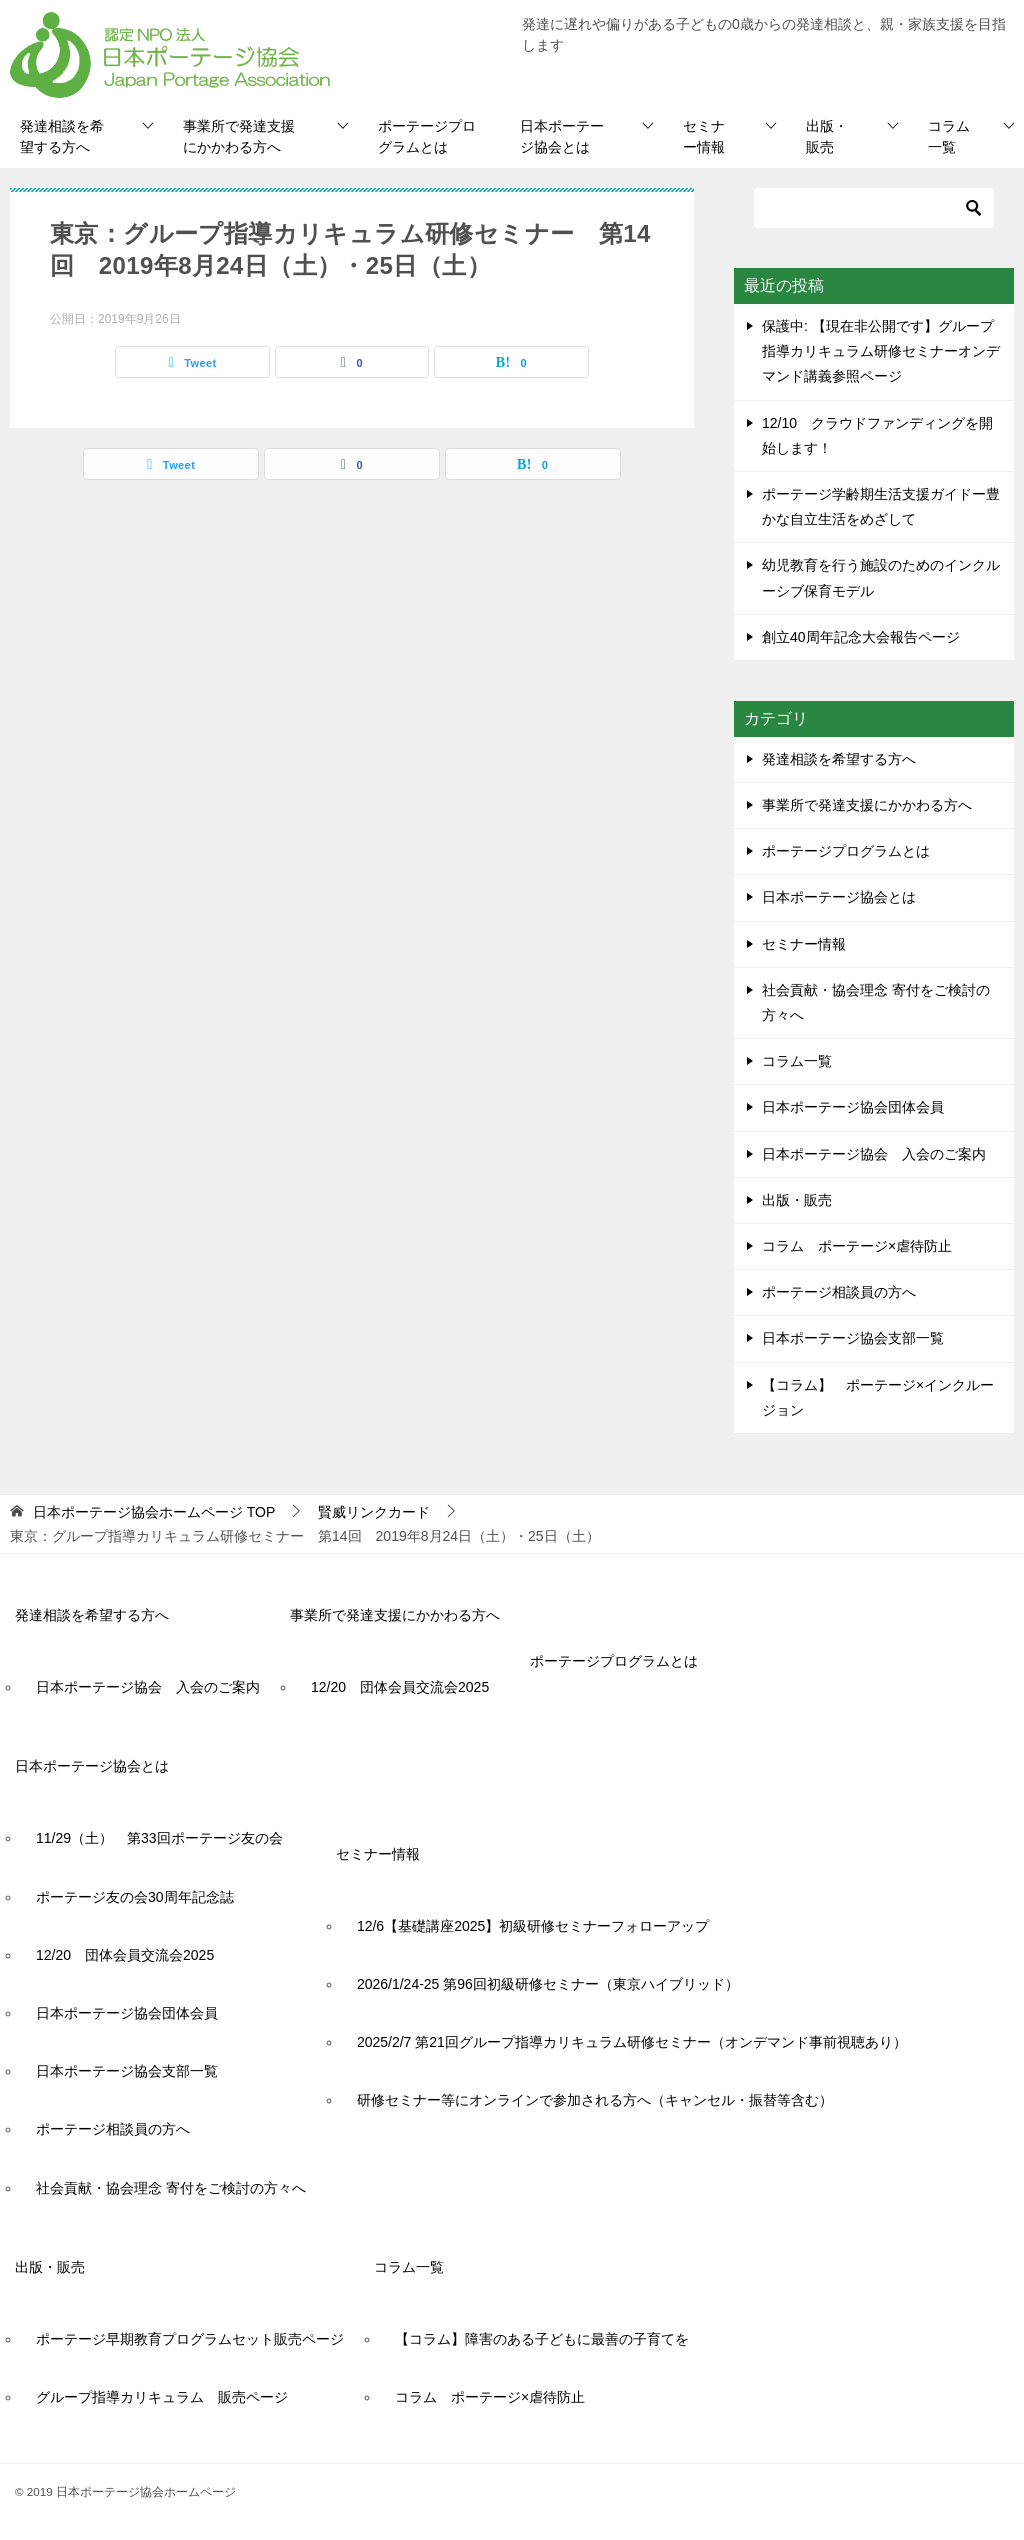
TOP (154, 1512)
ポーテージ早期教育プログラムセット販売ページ (190, 2339)
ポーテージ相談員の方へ (839, 1292)
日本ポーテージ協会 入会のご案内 (874, 1154)
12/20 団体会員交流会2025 (400, 1687)
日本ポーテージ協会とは (562, 136)
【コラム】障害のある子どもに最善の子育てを (542, 2339)
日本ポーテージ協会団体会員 (853, 1107)
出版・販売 (827, 136)
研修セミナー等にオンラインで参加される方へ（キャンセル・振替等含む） (595, 2100)
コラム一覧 (949, 136)
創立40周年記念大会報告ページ (861, 637)
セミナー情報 (704, 136)
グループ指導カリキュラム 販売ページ (162, 2397)
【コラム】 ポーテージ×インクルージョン (878, 1397)
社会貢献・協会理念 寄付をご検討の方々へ (876, 1002)
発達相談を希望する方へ (62, 136)
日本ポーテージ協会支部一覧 (853, 1338)
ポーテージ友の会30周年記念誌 (135, 1897)
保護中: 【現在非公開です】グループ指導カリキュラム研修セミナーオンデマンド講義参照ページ (881, 351)
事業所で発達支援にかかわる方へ (239, 136)
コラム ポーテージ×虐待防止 (864, 1246)
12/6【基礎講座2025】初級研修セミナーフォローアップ (533, 1926)
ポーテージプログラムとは (427, 136)
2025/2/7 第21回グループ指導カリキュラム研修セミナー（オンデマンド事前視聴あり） (632, 2042)
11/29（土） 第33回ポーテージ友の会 (159, 1838)
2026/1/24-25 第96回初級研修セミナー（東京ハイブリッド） (548, 1984)
